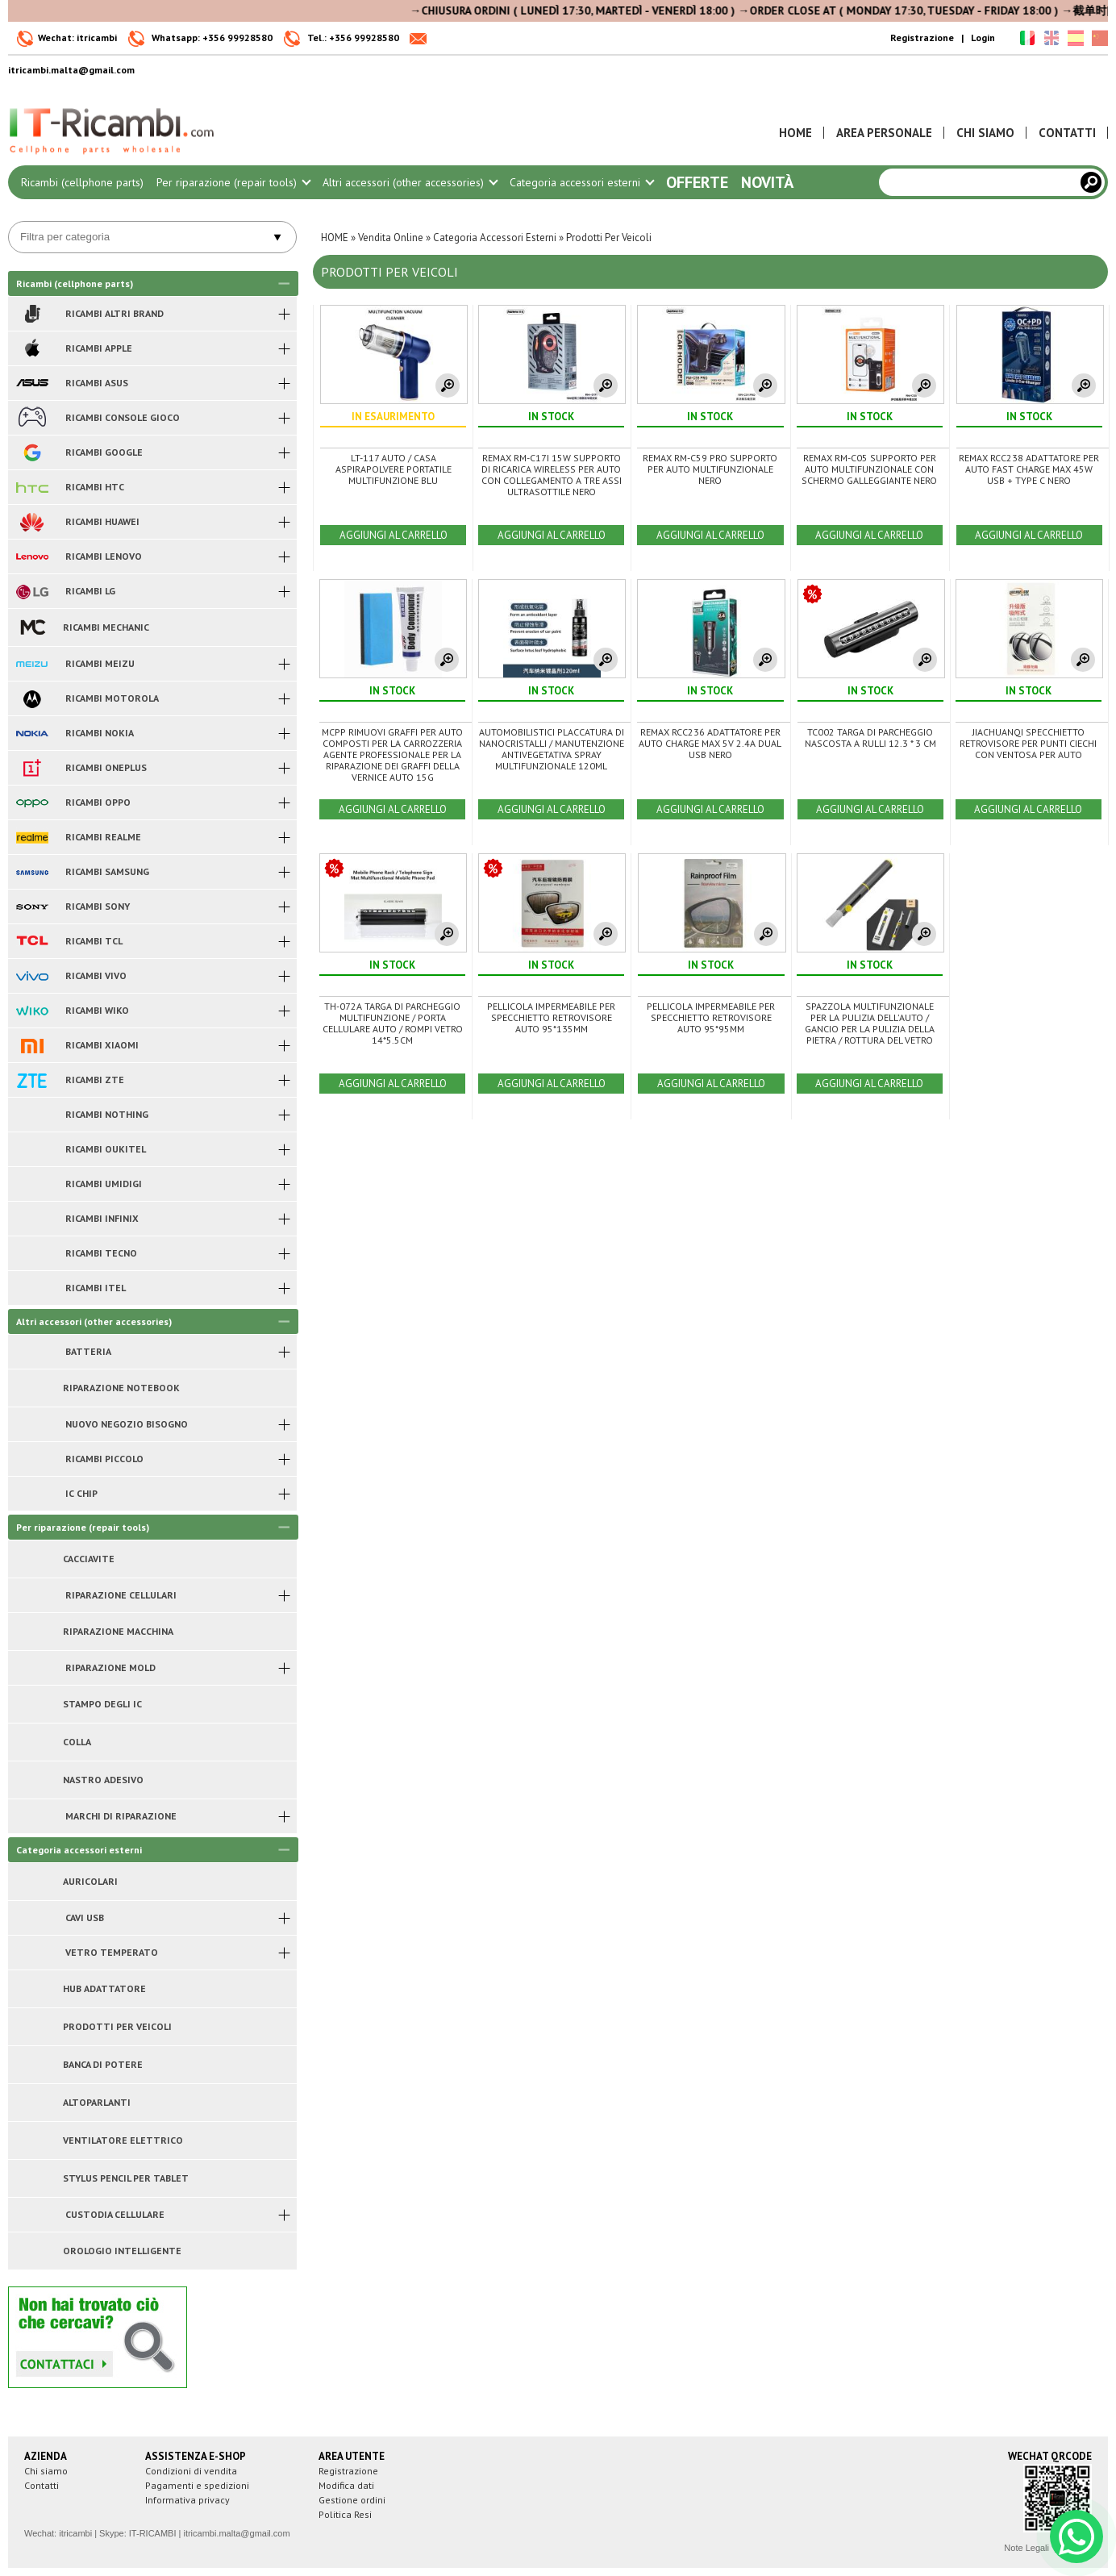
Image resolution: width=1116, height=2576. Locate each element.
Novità (767, 182)
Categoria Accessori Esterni (494, 237)
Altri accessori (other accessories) (410, 182)
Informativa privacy (187, 2500)
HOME (334, 237)
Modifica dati (346, 2485)
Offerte (697, 182)
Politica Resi (345, 2514)
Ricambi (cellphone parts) (82, 182)
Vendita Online (390, 237)
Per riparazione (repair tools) (233, 182)
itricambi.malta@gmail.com (236, 2533)
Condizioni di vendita (191, 2471)
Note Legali (1026, 2548)
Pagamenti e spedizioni (197, 2485)
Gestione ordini (352, 2500)
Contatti (41, 2485)
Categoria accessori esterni (581, 182)
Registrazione (922, 37)
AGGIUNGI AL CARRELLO (393, 535)
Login (983, 37)
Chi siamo (46, 2471)
